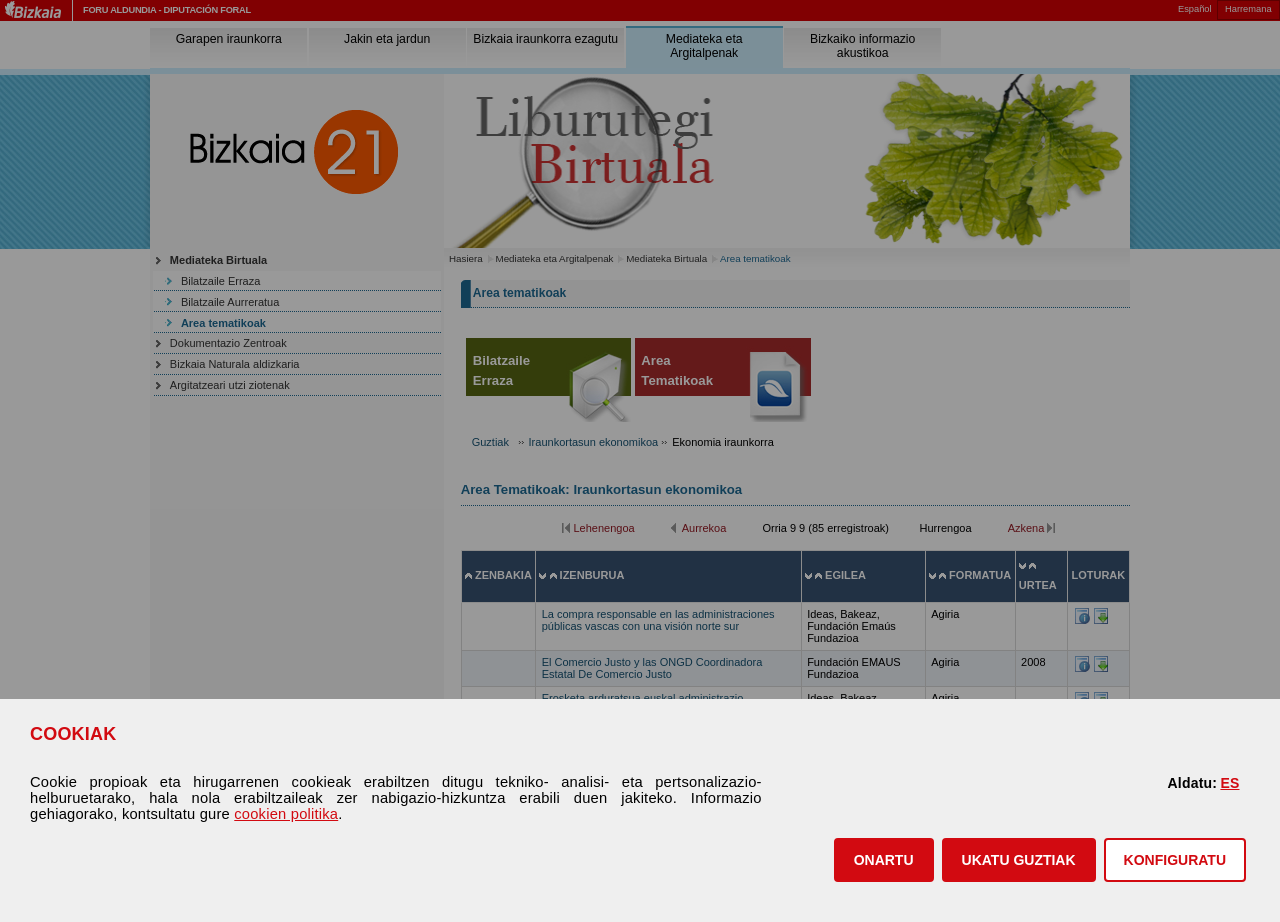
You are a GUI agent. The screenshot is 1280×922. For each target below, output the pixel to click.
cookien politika (286, 814)
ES (1229, 783)
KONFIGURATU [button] (1175, 860)
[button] (884, 860)
